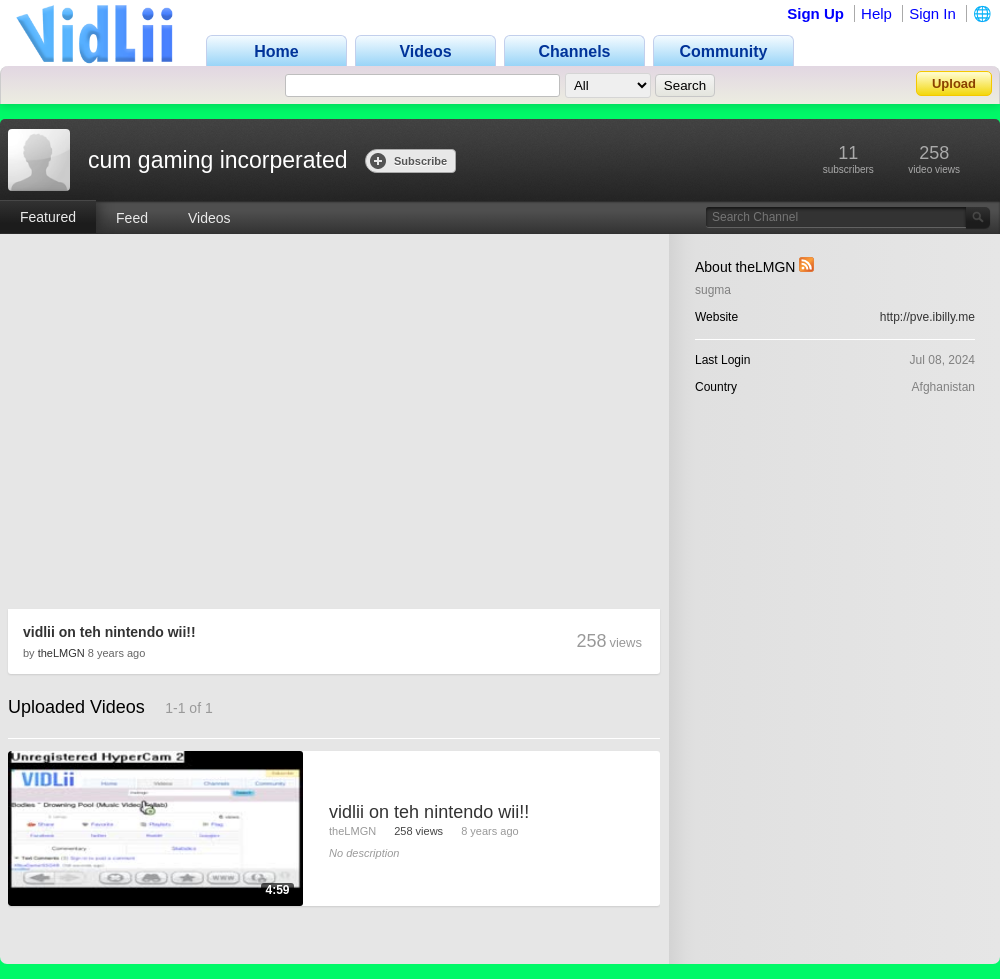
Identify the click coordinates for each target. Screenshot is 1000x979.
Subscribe (408, 160)
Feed (132, 218)
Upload (954, 83)
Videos (209, 218)
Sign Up (815, 13)
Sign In (932, 13)
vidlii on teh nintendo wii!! (109, 632)
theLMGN (61, 653)
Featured (48, 217)
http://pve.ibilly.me (927, 317)
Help (876, 13)
